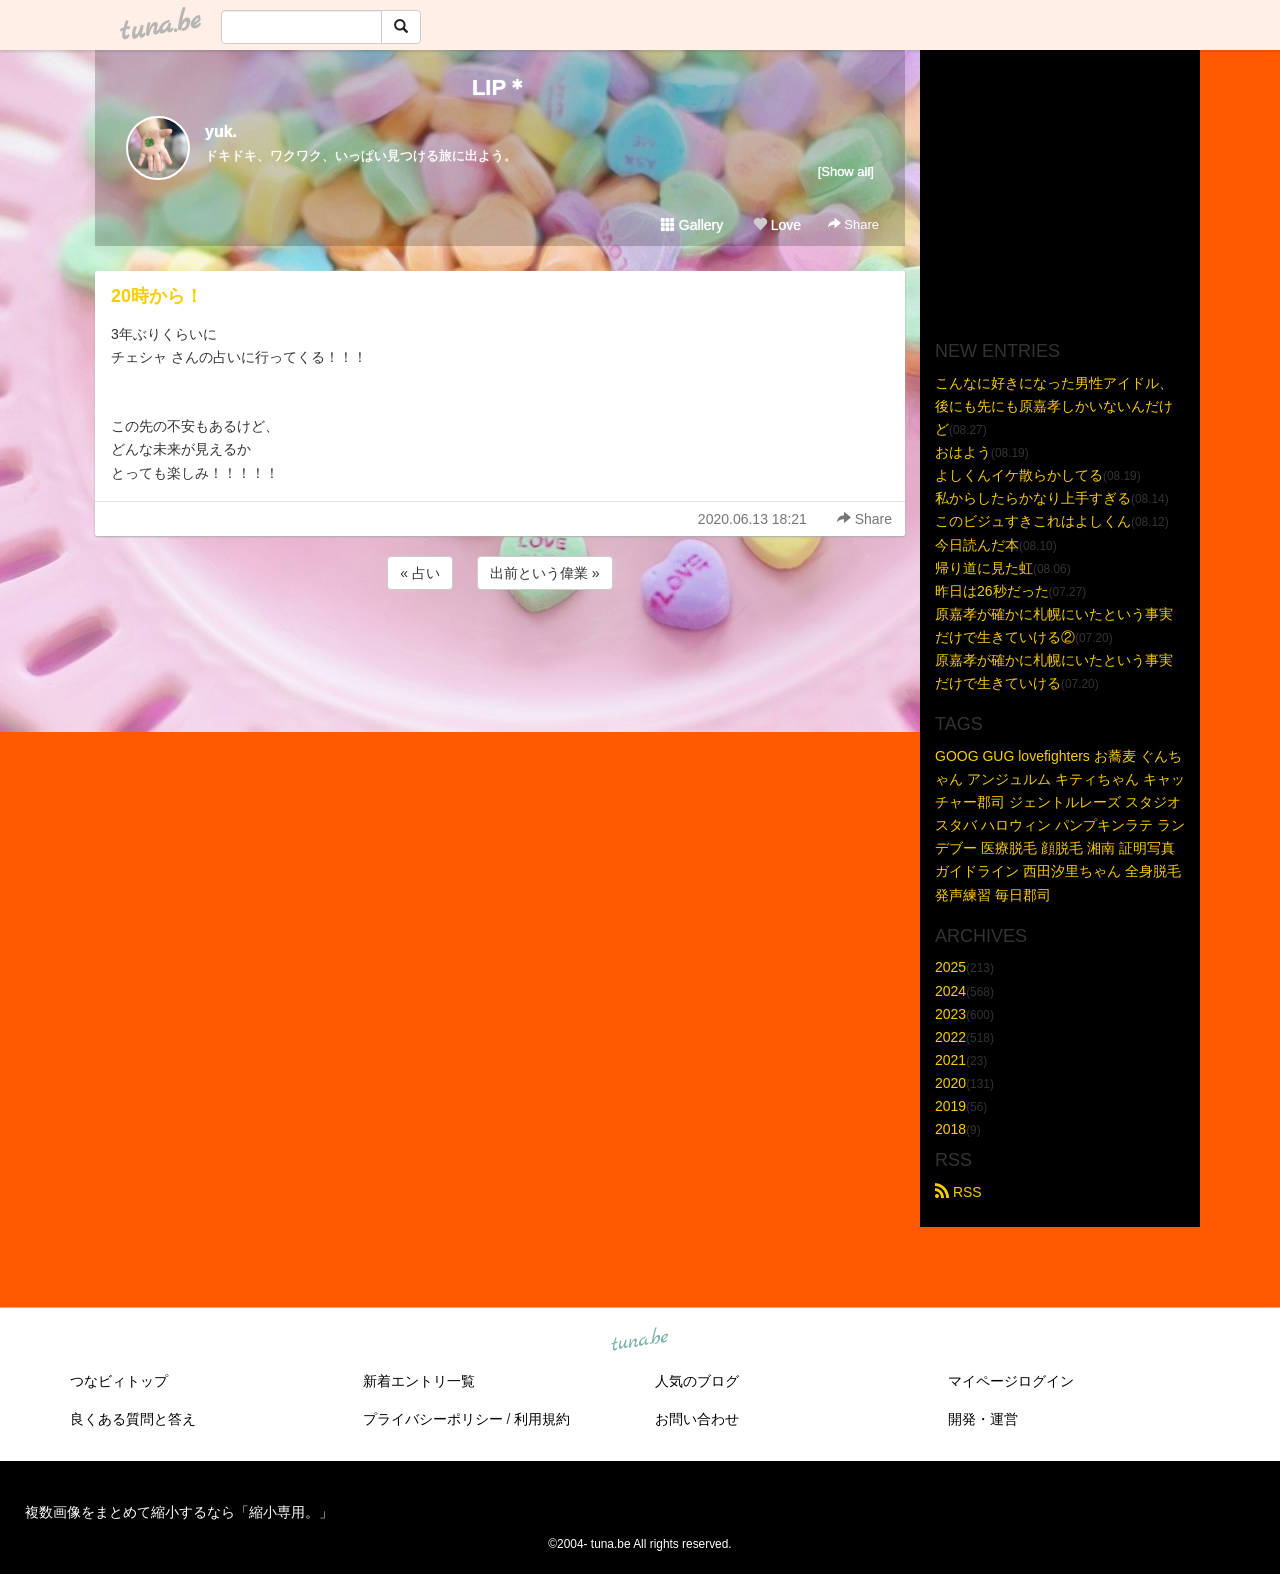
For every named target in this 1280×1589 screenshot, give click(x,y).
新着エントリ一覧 (419, 1381)
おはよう (963, 452)
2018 (950, 1129)
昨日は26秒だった (992, 591)
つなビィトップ (119, 1381)
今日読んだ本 (977, 545)
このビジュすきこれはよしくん (1033, 521)
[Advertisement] (500, 648)
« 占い (420, 573)
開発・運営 (983, 1419)
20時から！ (157, 296)
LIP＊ (500, 87)
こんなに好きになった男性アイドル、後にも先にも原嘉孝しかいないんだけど (1054, 406)
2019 (950, 1106)
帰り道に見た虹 (984, 568)
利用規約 (542, 1419)
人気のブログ (697, 1381)
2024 (950, 991)
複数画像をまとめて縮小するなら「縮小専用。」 (179, 1512)
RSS (958, 1192)
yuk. (221, 131)
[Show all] (846, 171)
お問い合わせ (697, 1419)
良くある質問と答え (133, 1419)
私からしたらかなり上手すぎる (1033, 498)
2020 (950, 1083)
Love (777, 225)
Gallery (692, 225)
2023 (950, 1014)
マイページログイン (1011, 1381)
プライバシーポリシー (433, 1419)
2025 (950, 967)
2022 (950, 1037)
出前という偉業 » (545, 573)
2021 (950, 1060)
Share (853, 224)
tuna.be (639, 1341)
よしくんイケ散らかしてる (1019, 475)
